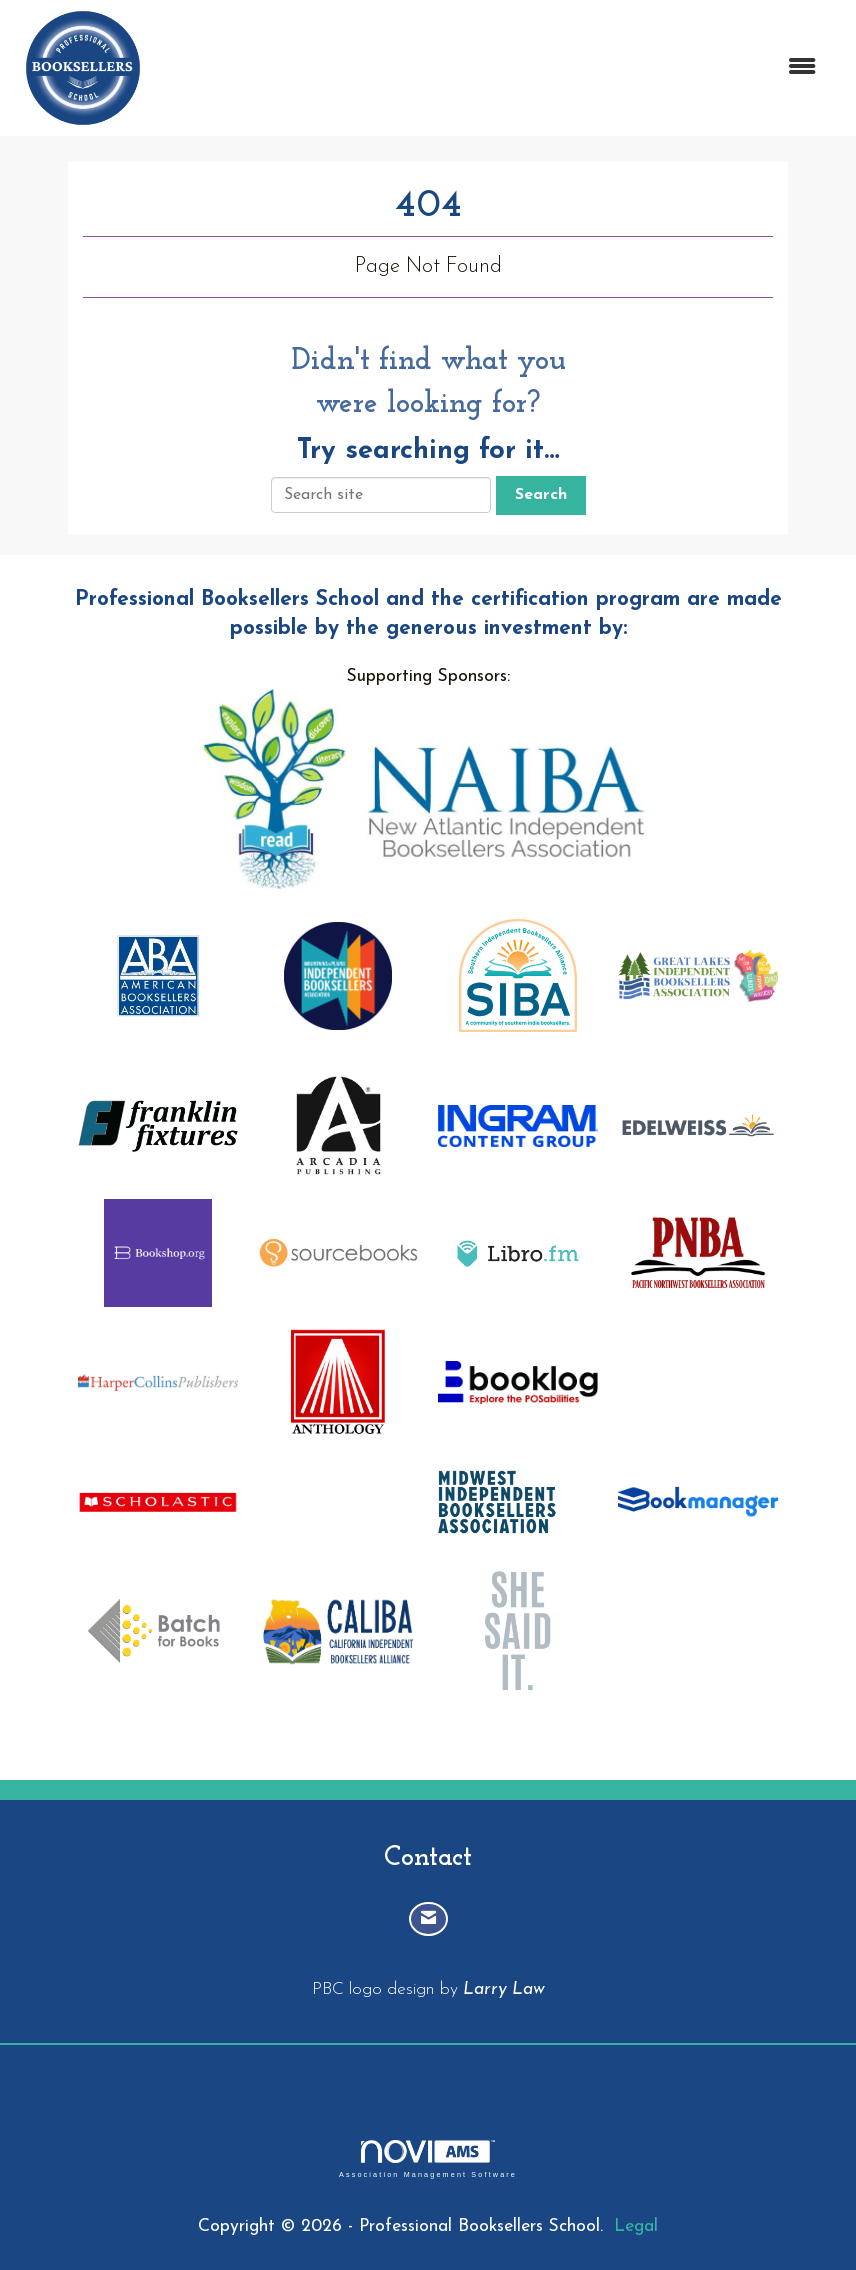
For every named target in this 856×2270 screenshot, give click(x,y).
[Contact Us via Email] (428, 1919)
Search (541, 495)
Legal (636, 2226)
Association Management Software (428, 2158)
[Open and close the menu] (493, 68)
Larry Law (504, 1989)
